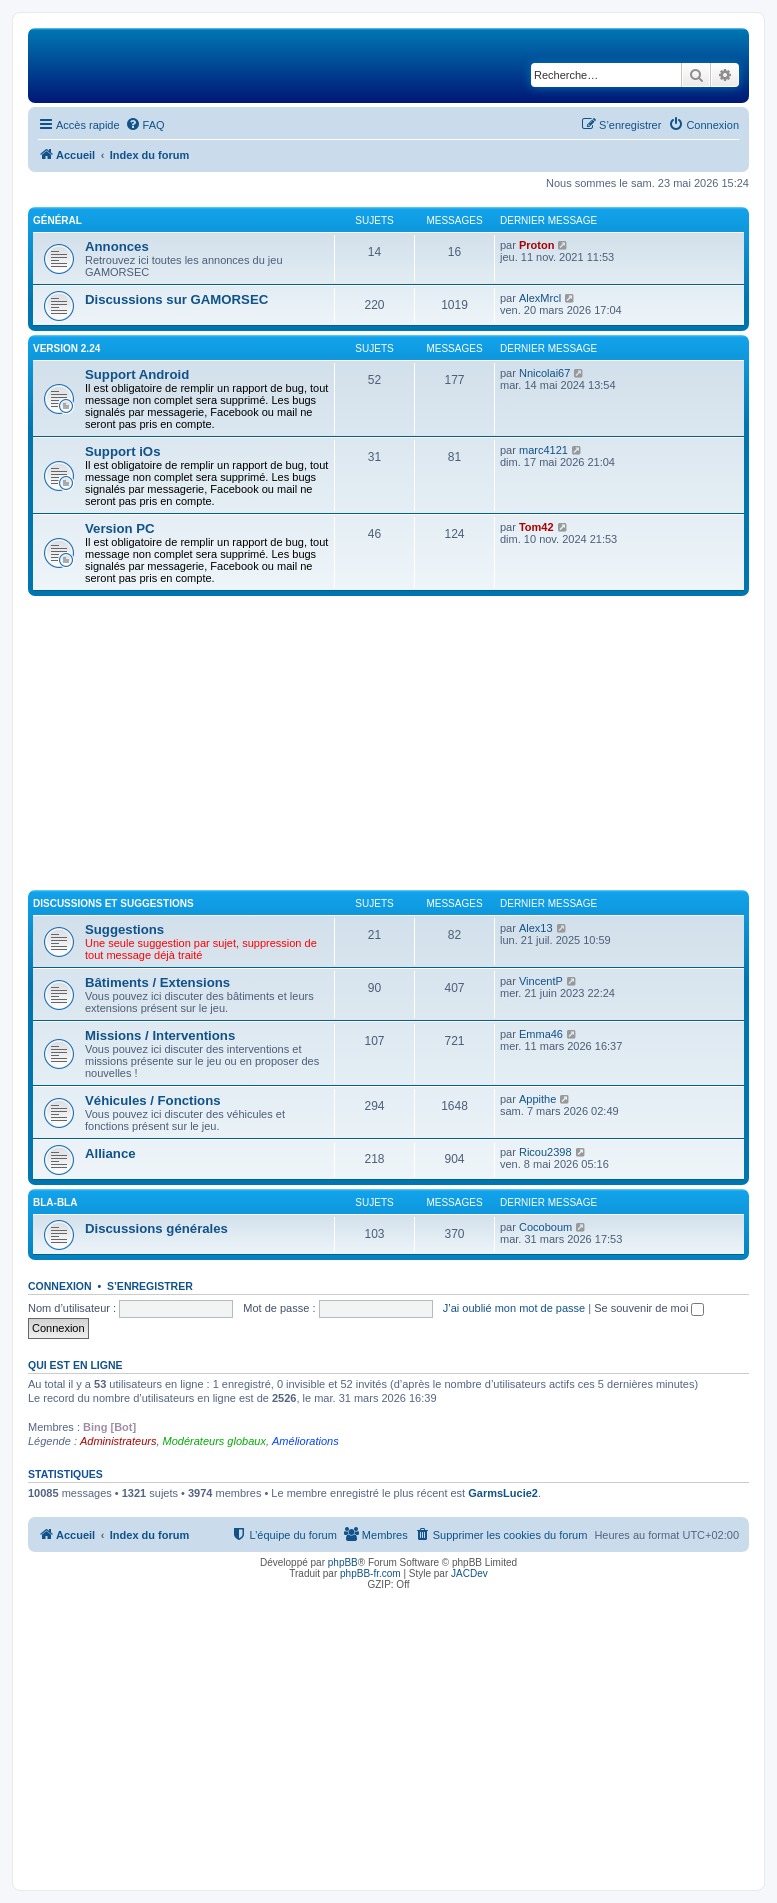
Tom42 (536, 527)
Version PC (120, 528)
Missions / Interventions (160, 1035)
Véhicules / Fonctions (153, 1100)
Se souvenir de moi (649, 1308)
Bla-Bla (55, 1202)
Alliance (110, 1153)
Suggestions (124, 929)
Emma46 (541, 1034)
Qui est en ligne (75, 1365)
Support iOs (122, 451)
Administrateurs (118, 1441)
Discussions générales (156, 1228)
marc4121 (543, 450)
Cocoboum (545, 1227)
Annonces (117, 246)
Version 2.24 (66, 348)
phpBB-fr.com (370, 1573)
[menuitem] (145, 125)
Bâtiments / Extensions (157, 982)
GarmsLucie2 (503, 1493)
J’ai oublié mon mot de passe (514, 1308)
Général (57, 220)
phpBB (343, 1562)
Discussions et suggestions (113, 903)
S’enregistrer (150, 1286)
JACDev (469, 1573)
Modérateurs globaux (214, 1441)
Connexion (60, 1286)
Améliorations (305, 1441)
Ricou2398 (545, 1152)
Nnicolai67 (544, 373)
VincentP (541, 981)
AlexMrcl (540, 298)
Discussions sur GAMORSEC (176, 299)
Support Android (137, 374)
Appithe (537, 1099)
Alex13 (536, 928)
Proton (536, 245)
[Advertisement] (388, 746)
